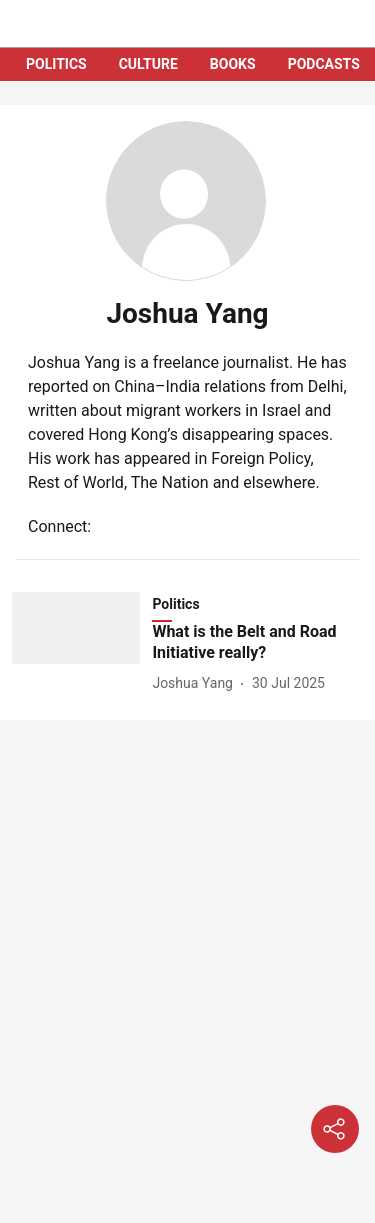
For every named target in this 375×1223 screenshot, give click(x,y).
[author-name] (196, 683)
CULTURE (148, 64)
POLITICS (56, 64)
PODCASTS (324, 64)
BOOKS (233, 64)
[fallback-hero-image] (82, 644)
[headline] (257, 643)
